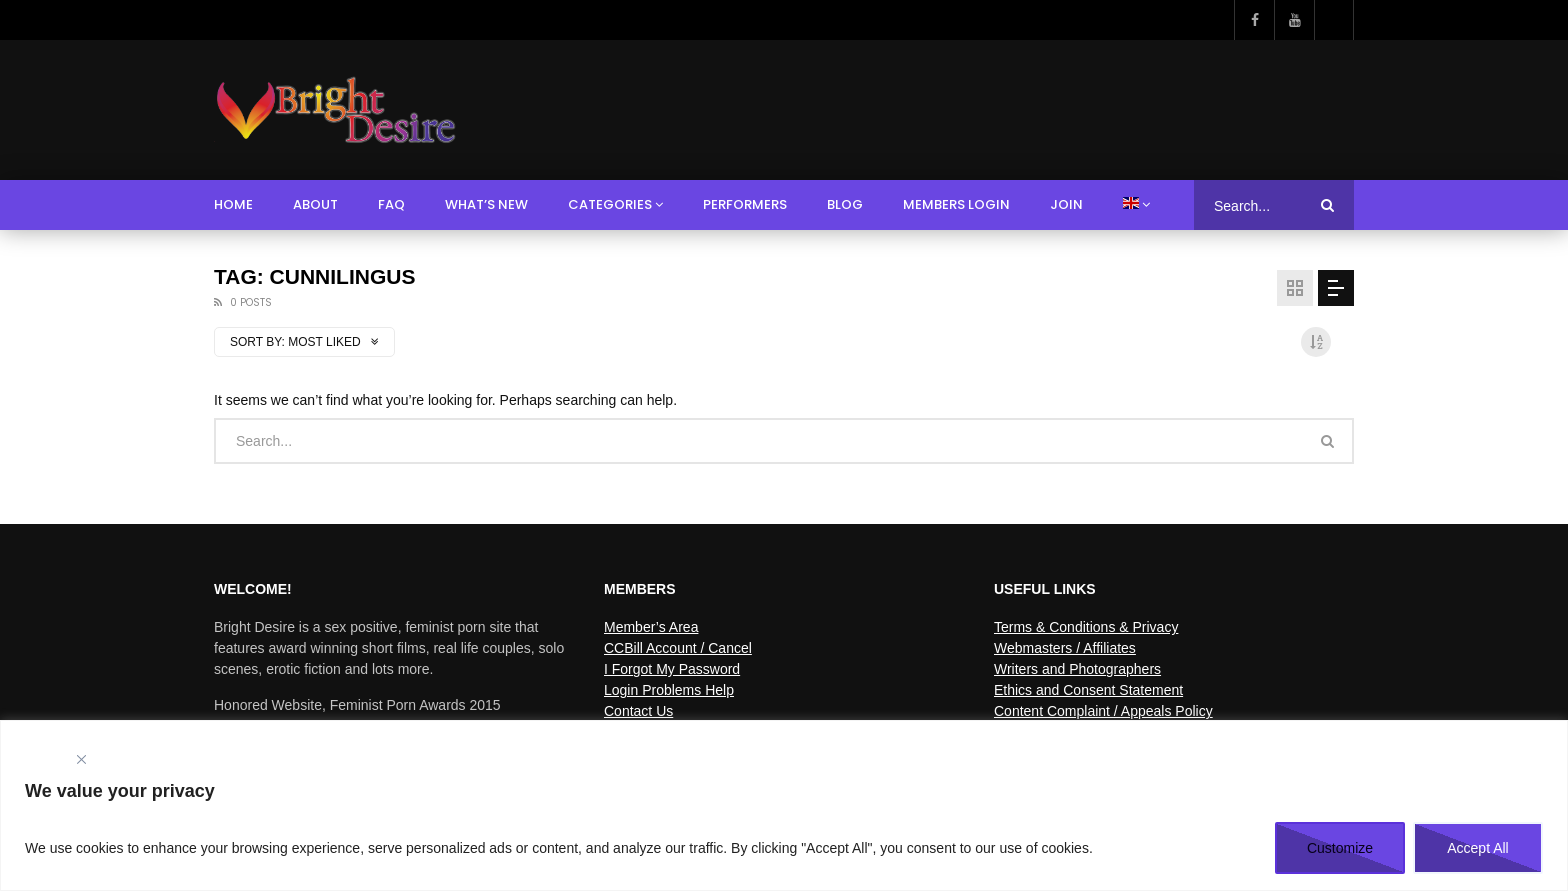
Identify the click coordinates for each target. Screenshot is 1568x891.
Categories (610, 204)
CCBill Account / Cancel (678, 648)
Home (233, 204)
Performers (745, 204)
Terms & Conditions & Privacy (1086, 627)
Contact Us (638, 711)
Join (1066, 204)
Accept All (1477, 848)
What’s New (486, 204)
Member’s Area (651, 627)
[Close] (81, 759)
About (315, 204)
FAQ (391, 204)
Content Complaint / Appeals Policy (1103, 711)
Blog (845, 204)
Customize (1340, 848)
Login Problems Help (669, 690)
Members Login (956, 204)
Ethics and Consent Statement (1088, 690)
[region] (784, 805)
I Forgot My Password (672, 669)
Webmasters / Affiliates (1065, 648)
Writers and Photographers (1077, 669)
